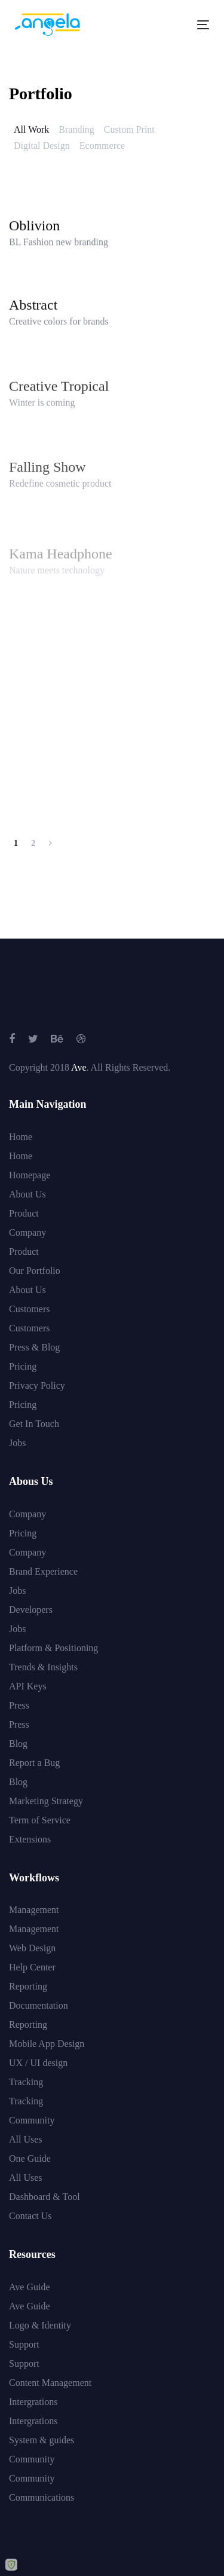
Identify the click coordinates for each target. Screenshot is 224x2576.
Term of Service (39, 1820)
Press (19, 1705)
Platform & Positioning (53, 1648)
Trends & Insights (43, 1667)
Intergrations (33, 2402)
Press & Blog (34, 1347)
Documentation (38, 2005)
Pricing (22, 1366)
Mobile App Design (46, 2044)
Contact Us (30, 2216)
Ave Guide (29, 2287)
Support (24, 2344)
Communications (41, 2497)
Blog (18, 1743)
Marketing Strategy (46, 1801)
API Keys (28, 1686)
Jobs (17, 1443)
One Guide (30, 2158)
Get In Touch (34, 1424)
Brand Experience (43, 1571)
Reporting (28, 1986)
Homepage (29, 1175)
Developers (31, 1610)
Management (34, 1910)
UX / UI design (38, 2063)
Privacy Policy (37, 1385)
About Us (27, 1194)
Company (27, 1232)
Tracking (26, 2082)
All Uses (25, 2139)
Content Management (50, 2383)
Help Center (32, 1967)
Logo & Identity (40, 2325)
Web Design (32, 1948)
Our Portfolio (34, 1271)
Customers (29, 1309)
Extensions (30, 1839)
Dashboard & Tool (44, 2197)
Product (24, 1213)
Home (20, 1137)
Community (31, 2120)
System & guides (41, 2440)
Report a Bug (34, 1763)
